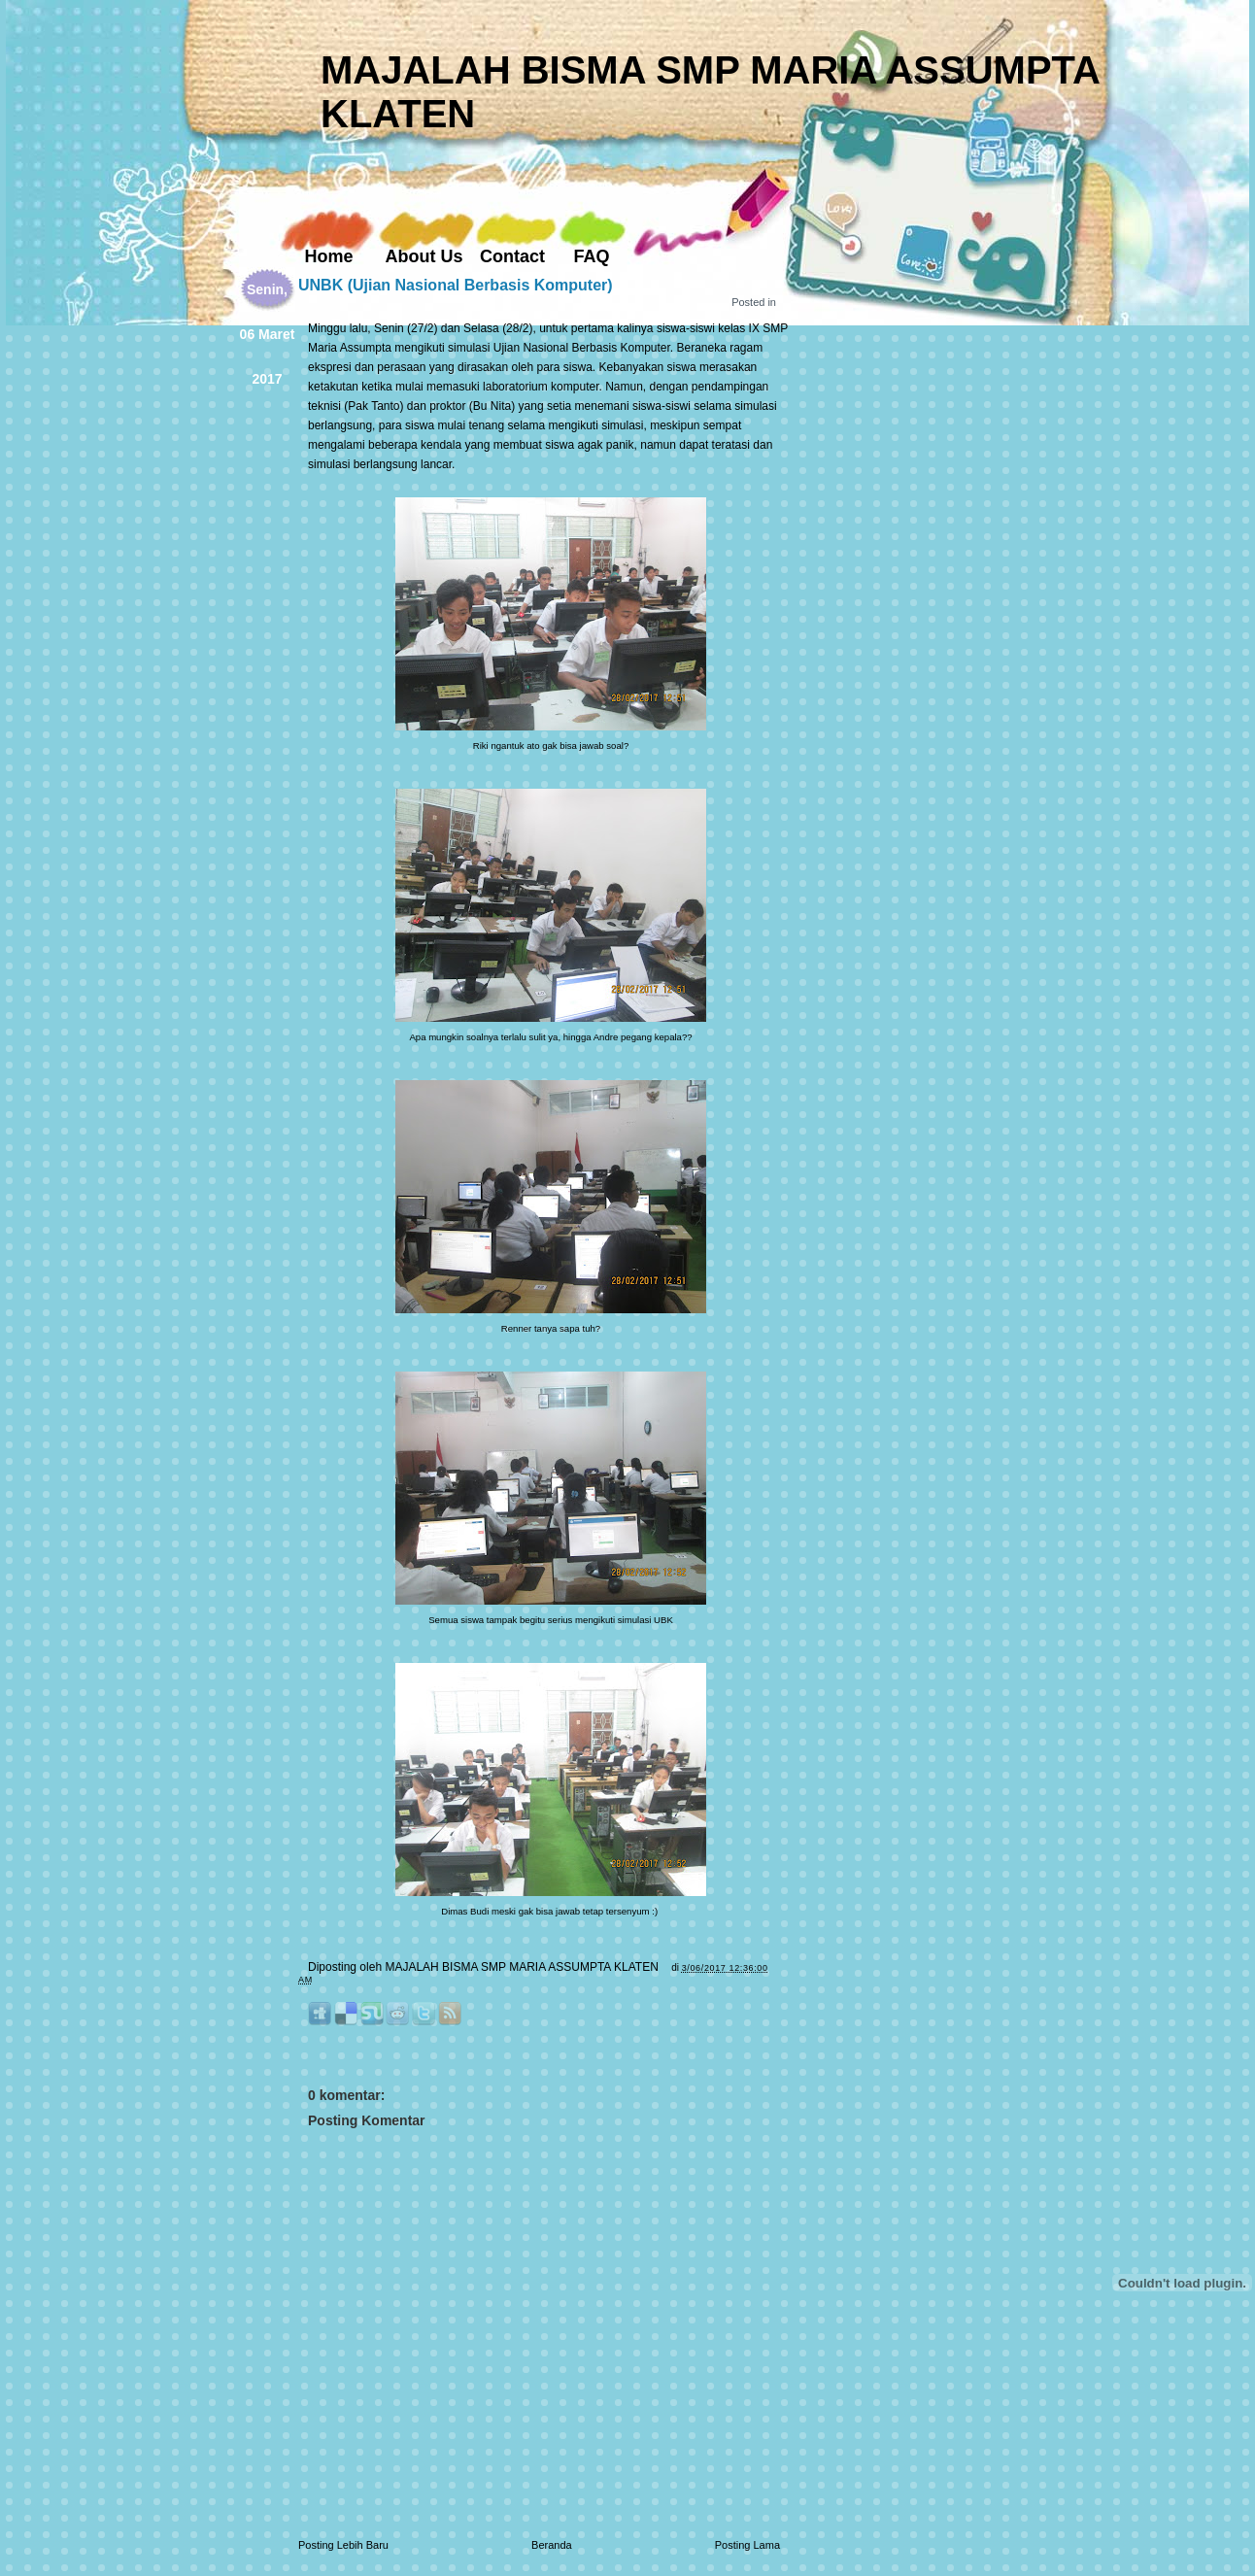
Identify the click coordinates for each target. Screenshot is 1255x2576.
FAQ (591, 256)
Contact (512, 256)
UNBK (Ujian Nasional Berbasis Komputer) (455, 285)
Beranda (551, 2545)
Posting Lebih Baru (343, 2545)
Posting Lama (747, 2545)
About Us (424, 256)
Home (328, 256)
